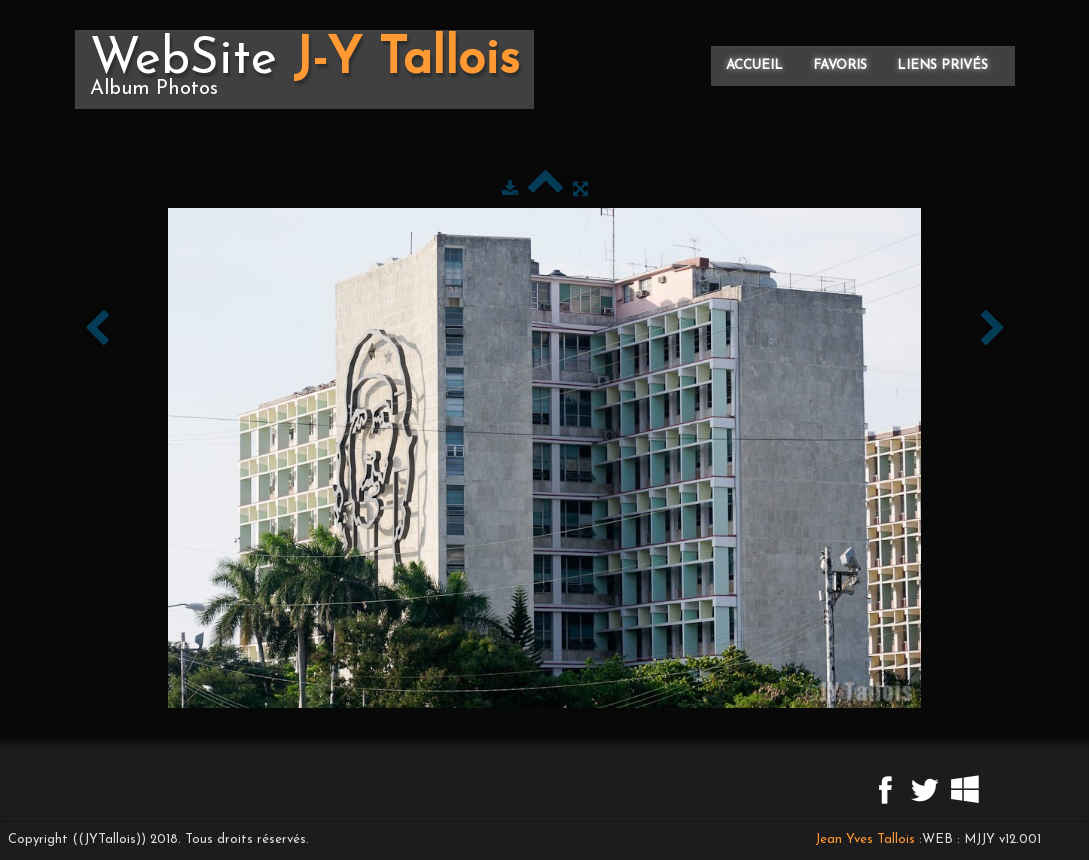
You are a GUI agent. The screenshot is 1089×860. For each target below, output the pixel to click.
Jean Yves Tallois (865, 839)
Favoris (840, 65)
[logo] (304, 69)
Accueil (754, 65)
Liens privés (942, 65)
